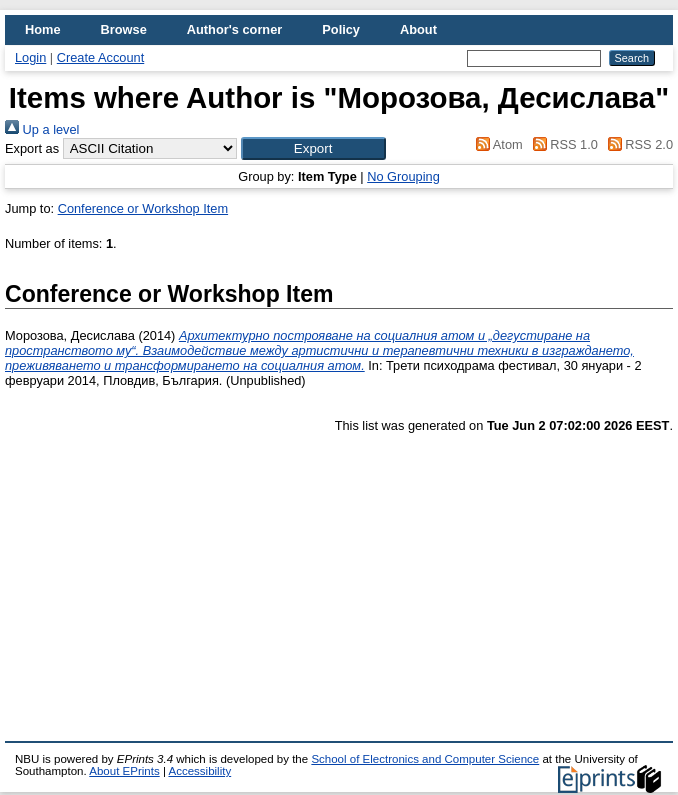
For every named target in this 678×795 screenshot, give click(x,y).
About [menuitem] (418, 29)
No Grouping (403, 176)
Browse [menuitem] (124, 29)
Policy (341, 29)
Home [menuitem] (43, 29)
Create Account (101, 57)
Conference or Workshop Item (143, 208)
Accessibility (199, 771)
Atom (496, 144)
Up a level (42, 129)
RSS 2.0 (637, 144)
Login (30, 57)
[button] (313, 148)
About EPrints (124, 771)
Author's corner (234, 29)
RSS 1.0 (562, 144)
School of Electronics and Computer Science (425, 759)
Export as (32, 148)
